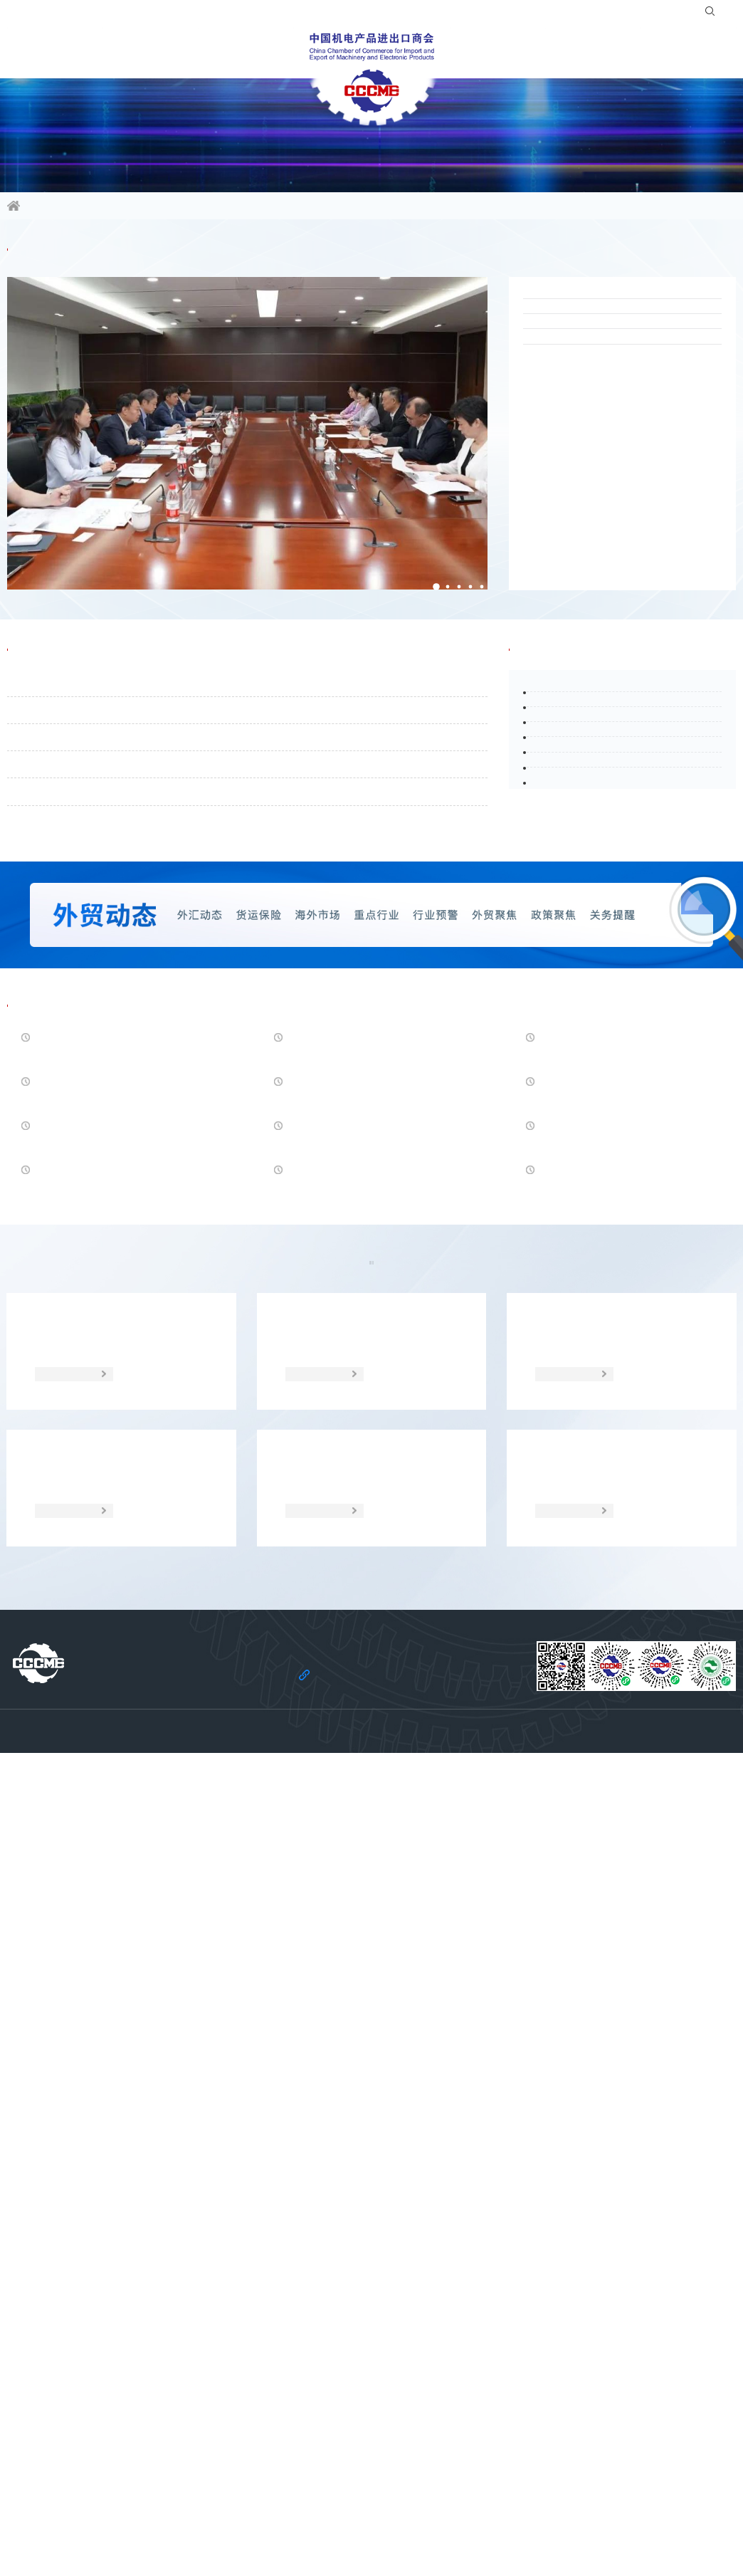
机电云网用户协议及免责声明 (466, 2527)
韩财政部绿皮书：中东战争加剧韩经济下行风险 (116, 1430)
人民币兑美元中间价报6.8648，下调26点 (622, 1611)
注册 (665, 14)
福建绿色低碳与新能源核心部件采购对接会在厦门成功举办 (619, 555)
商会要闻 (45, 265)
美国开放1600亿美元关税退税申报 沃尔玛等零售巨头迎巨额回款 (617, 1339)
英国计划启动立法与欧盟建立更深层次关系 (620, 1430)
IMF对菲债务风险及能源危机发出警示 (367, 1420)
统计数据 (534, 1747)
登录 (630, 14)
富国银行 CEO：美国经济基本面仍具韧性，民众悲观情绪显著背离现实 (371, 1611)
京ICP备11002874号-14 (412, 2548)
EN (722, 14)
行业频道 (111, 53)
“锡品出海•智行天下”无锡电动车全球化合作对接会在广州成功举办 (619, 395)
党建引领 (710, 53)
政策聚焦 (102, 1747)
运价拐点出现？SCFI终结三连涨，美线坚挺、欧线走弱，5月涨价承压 (370, 1339)
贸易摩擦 (317, 1747)
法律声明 (290, 2527)
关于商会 (632, 53)
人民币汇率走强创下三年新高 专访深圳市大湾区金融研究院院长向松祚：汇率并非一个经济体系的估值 (117, 1340)
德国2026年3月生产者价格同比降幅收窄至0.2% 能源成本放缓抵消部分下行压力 (114, 1522)
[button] (421, 597)
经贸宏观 (425, 1747)
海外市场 (209, 1747)
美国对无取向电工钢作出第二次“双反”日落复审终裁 (358, 1520)
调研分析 (641, 1747)
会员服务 (267, 53)
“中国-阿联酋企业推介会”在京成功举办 (619, 501)
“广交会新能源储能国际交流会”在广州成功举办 (617, 448)
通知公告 (45, 694)
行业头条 (547, 694)
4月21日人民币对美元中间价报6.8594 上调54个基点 (619, 1520)
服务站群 (553, 53)
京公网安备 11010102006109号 (525, 2548)
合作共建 (475, 53)
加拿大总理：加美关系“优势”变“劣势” (111, 1601)
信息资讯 (32, 53)
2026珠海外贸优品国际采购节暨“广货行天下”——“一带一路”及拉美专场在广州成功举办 (621, 343)
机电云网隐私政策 (359, 2527)
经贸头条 (45, 1277)
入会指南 (584, 14)
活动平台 (189, 53)
